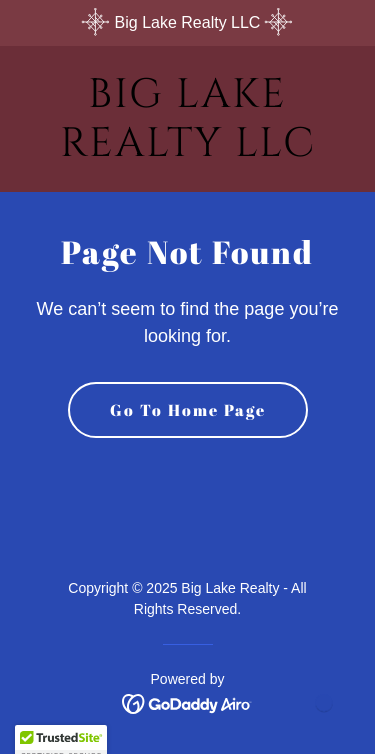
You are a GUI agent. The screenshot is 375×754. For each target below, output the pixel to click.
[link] (187, 150)
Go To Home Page (188, 410)
